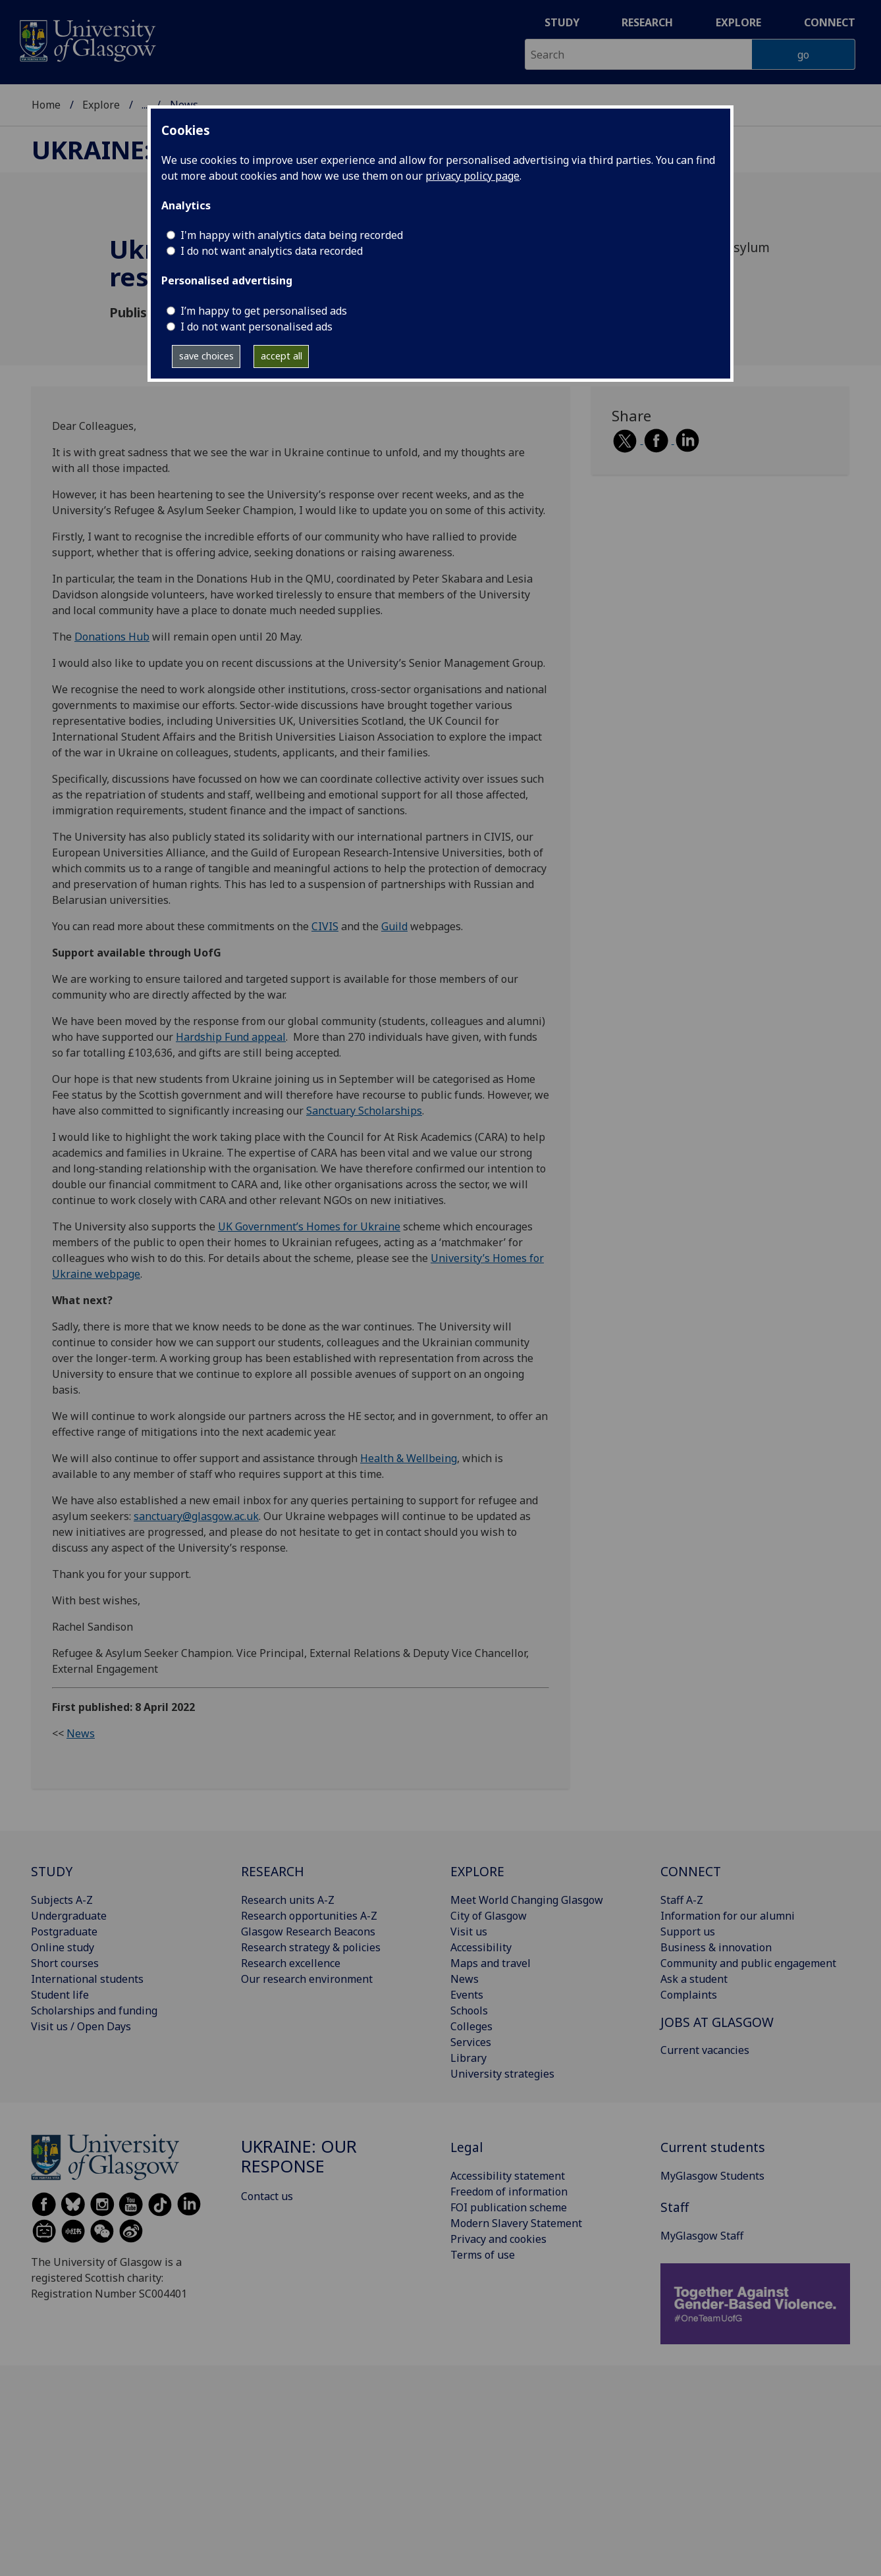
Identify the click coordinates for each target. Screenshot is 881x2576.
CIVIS (324, 926)
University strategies (502, 2073)
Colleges (471, 2026)
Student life (60, 1994)
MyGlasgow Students (712, 2176)
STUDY (51, 1871)
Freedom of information (509, 2191)
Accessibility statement (507, 2176)
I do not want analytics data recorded (271, 251)
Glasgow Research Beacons (308, 1931)
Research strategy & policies (311, 1947)
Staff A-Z (681, 1900)
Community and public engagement (748, 1963)
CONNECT (690, 1871)
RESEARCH (272, 1871)
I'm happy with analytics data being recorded (291, 235)
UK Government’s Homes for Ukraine (309, 1226)
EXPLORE (477, 1871)
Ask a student (694, 1979)
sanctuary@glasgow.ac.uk (196, 1516)
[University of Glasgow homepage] (86, 39)
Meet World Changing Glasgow (526, 1900)
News (81, 1733)
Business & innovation (716, 1947)
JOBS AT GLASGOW (717, 2022)
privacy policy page (472, 176)
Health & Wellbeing (408, 1458)
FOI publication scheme (508, 2207)
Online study (62, 1947)
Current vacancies (704, 2050)
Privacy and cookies (498, 2239)
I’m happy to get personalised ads (263, 310)
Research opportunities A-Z (309, 1915)
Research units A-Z (287, 1900)
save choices (206, 356)
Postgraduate (64, 1931)
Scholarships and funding (94, 2010)
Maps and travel (490, 1963)
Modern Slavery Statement (516, 2223)
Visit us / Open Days (81, 2026)
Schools (469, 2010)
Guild (394, 926)
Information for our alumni (727, 1915)
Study (562, 22)
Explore (738, 22)
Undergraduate (69, 1915)
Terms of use (482, 2254)
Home (46, 104)
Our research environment (307, 1979)
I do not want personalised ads (256, 326)
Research (647, 22)
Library (468, 2058)
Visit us (468, 1931)
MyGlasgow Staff (701, 2235)
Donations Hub (111, 636)
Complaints (688, 1994)
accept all (281, 356)
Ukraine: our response (299, 2156)
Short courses (65, 1963)
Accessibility (481, 1947)
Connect (829, 22)
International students (87, 1979)
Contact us (267, 2196)
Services (470, 2042)
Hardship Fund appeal (231, 1037)
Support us (687, 1931)
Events (466, 1994)
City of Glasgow (488, 1915)
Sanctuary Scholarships (364, 1110)
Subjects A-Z (62, 1900)
